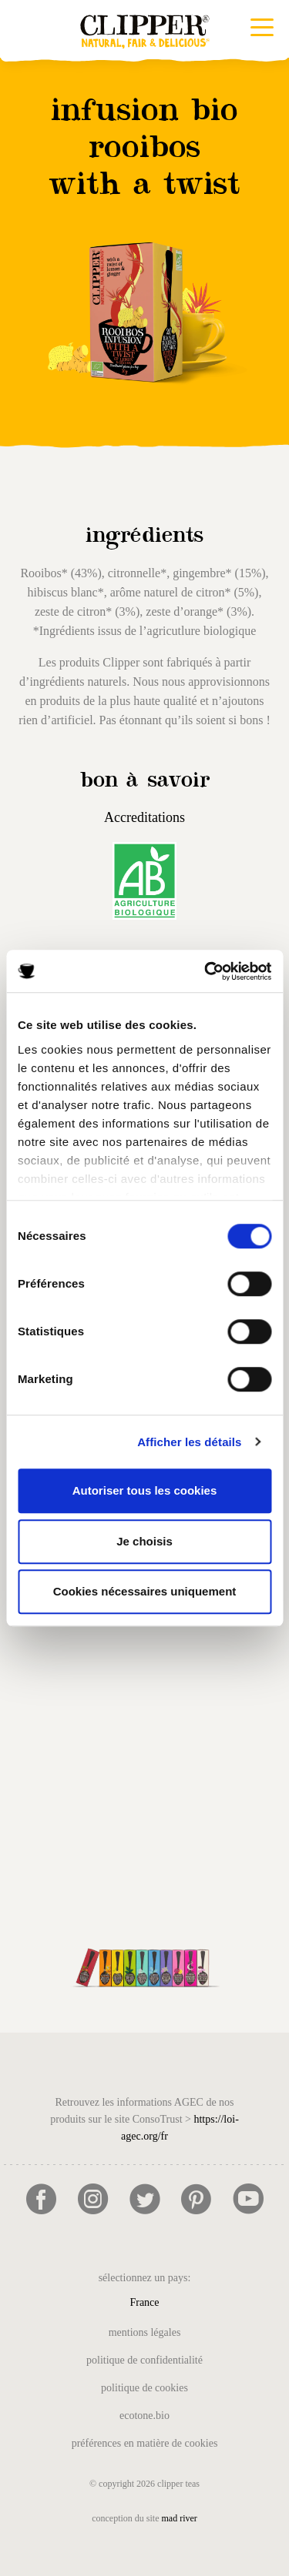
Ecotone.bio (144, 2415)
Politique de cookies (144, 2388)
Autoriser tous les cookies (144, 1490)
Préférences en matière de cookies (145, 2443)
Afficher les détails (189, 1441)
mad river (179, 2518)
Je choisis (144, 1541)
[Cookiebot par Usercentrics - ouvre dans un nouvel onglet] (205, 971)
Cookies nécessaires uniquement (145, 1591)
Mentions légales (145, 2332)
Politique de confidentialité (144, 2360)
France (144, 2302)
